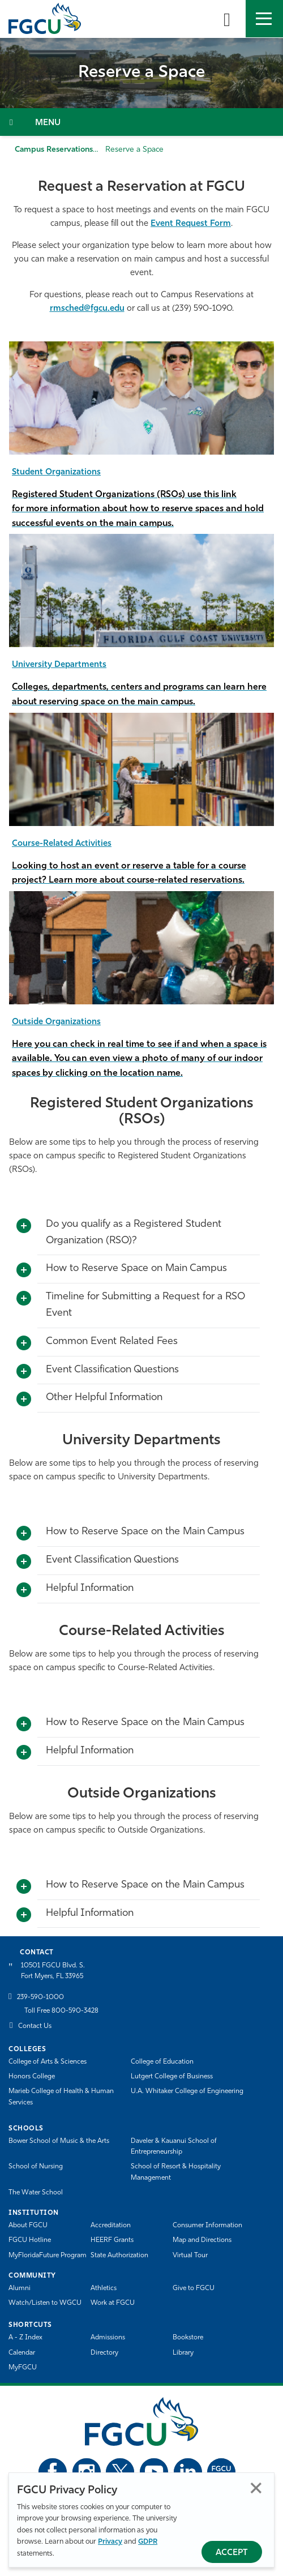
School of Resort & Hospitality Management (176, 2172)
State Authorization (119, 2255)
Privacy (110, 2541)
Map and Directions (202, 2240)
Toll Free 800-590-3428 (61, 2011)
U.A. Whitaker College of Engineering (187, 2091)
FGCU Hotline (29, 2240)
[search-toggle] (227, 18)
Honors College (31, 2076)
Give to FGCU (194, 2288)
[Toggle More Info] (23, 1226)
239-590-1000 (40, 1997)
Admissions (108, 2337)
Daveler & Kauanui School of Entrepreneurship (174, 2146)
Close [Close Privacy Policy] (256, 2488)
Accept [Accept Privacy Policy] (232, 2553)
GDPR (147, 2541)
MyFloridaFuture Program (47, 2255)
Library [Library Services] (183, 2353)
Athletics (104, 2288)
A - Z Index (25, 2337)
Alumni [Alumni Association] (19, 2288)
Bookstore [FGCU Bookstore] (188, 2337)
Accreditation (111, 2225)
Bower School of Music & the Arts (58, 2141)
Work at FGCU (113, 2303)
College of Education (162, 2062)
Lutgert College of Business (172, 2076)
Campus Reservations (54, 150)
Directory (104, 2353)
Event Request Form (191, 224)
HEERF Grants (112, 2240)
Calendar (21, 2353)
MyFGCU (22, 2367)
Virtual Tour (190, 2255)
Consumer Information (207, 2225)
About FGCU (28, 2225)
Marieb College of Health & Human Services (61, 2097)
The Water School (35, 2192)
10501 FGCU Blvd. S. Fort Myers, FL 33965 (53, 1971)
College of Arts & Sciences (47, 2062)
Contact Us (35, 2026)
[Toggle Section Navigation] (141, 122)
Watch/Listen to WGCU (45, 2303)
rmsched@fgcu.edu (87, 309)
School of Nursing (35, 2166)
